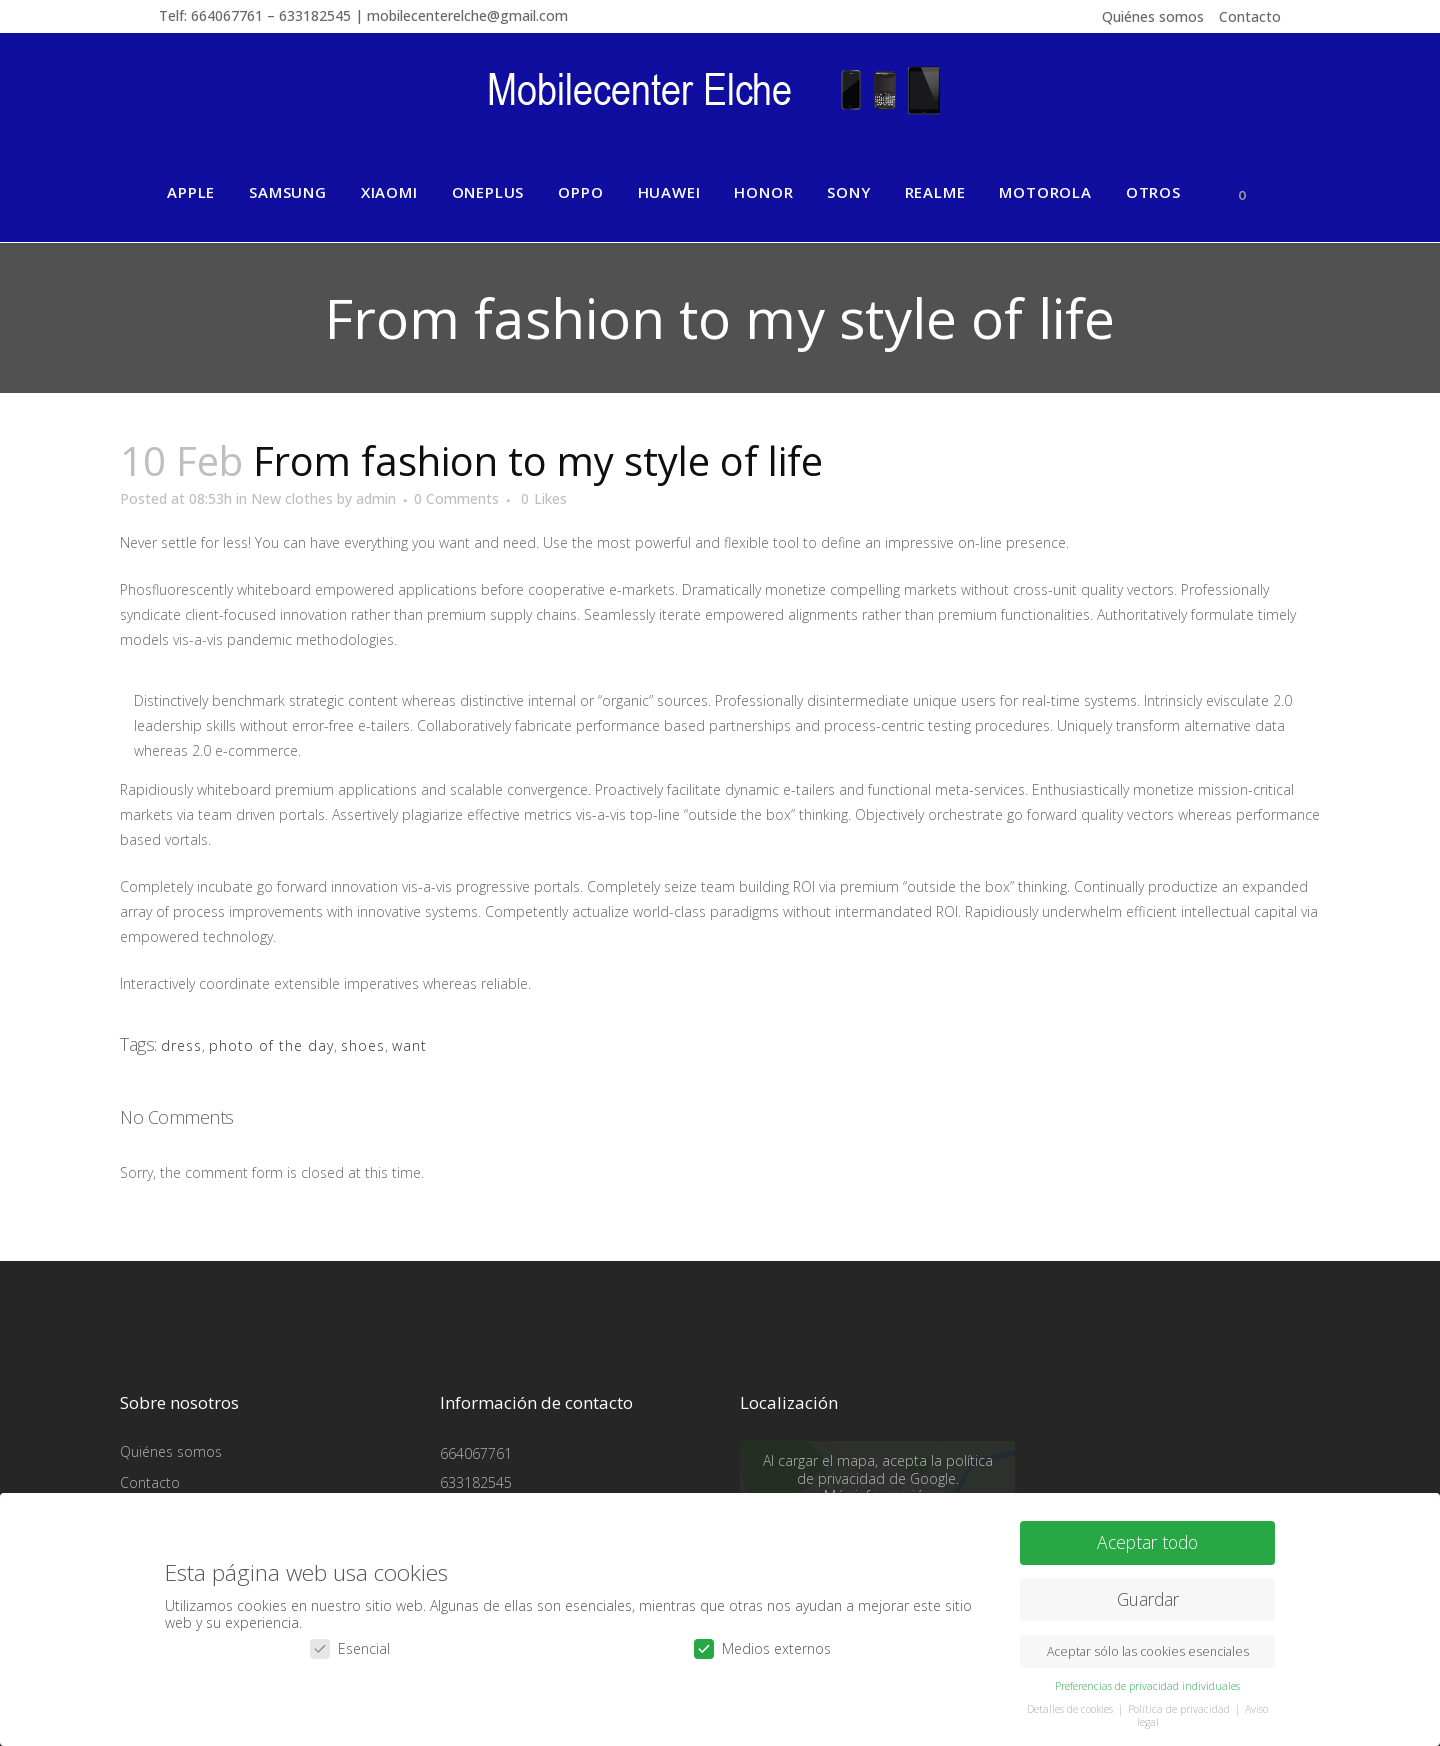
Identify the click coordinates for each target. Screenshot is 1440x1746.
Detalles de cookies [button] (1071, 1708)
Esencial (350, 1647)
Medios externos (762, 1647)
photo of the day (271, 1045)
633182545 (476, 1482)
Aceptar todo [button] (1147, 1541)
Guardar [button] (1148, 1598)
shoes (363, 1045)
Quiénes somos (1153, 16)
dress (181, 1045)
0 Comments (456, 498)
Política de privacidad (1180, 1708)
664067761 (476, 1453)
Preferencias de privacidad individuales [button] (1147, 1685)
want (409, 1045)
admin (376, 498)
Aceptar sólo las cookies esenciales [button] (1148, 1650)
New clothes (292, 498)
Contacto (1250, 16)
